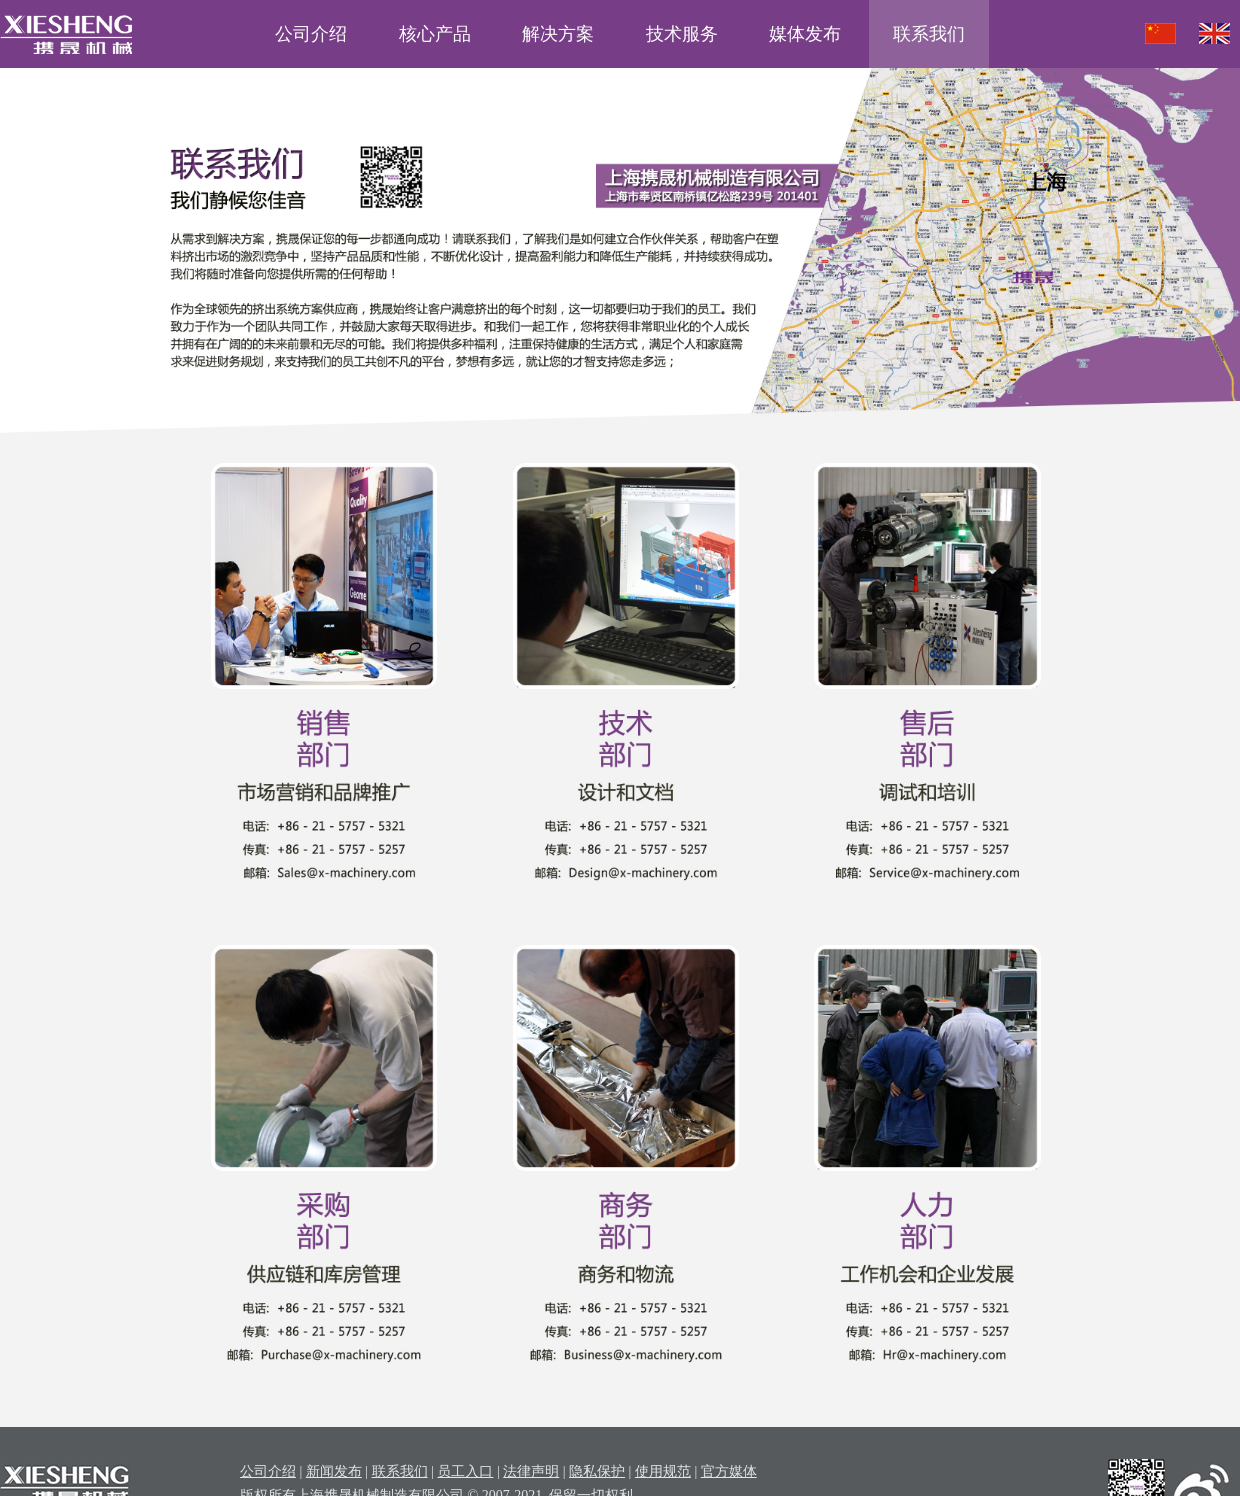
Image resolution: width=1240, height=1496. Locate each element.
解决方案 (558, 34)
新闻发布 (334, 1471)
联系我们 (929, 34)
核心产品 (435, 34)
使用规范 (663, 1471)
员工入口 (465, 1471)
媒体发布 (805, 34)
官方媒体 (729, 1471)
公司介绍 (311, 34)
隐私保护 (597, 1471)
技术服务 (682, 34)
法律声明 (531, 1471)
